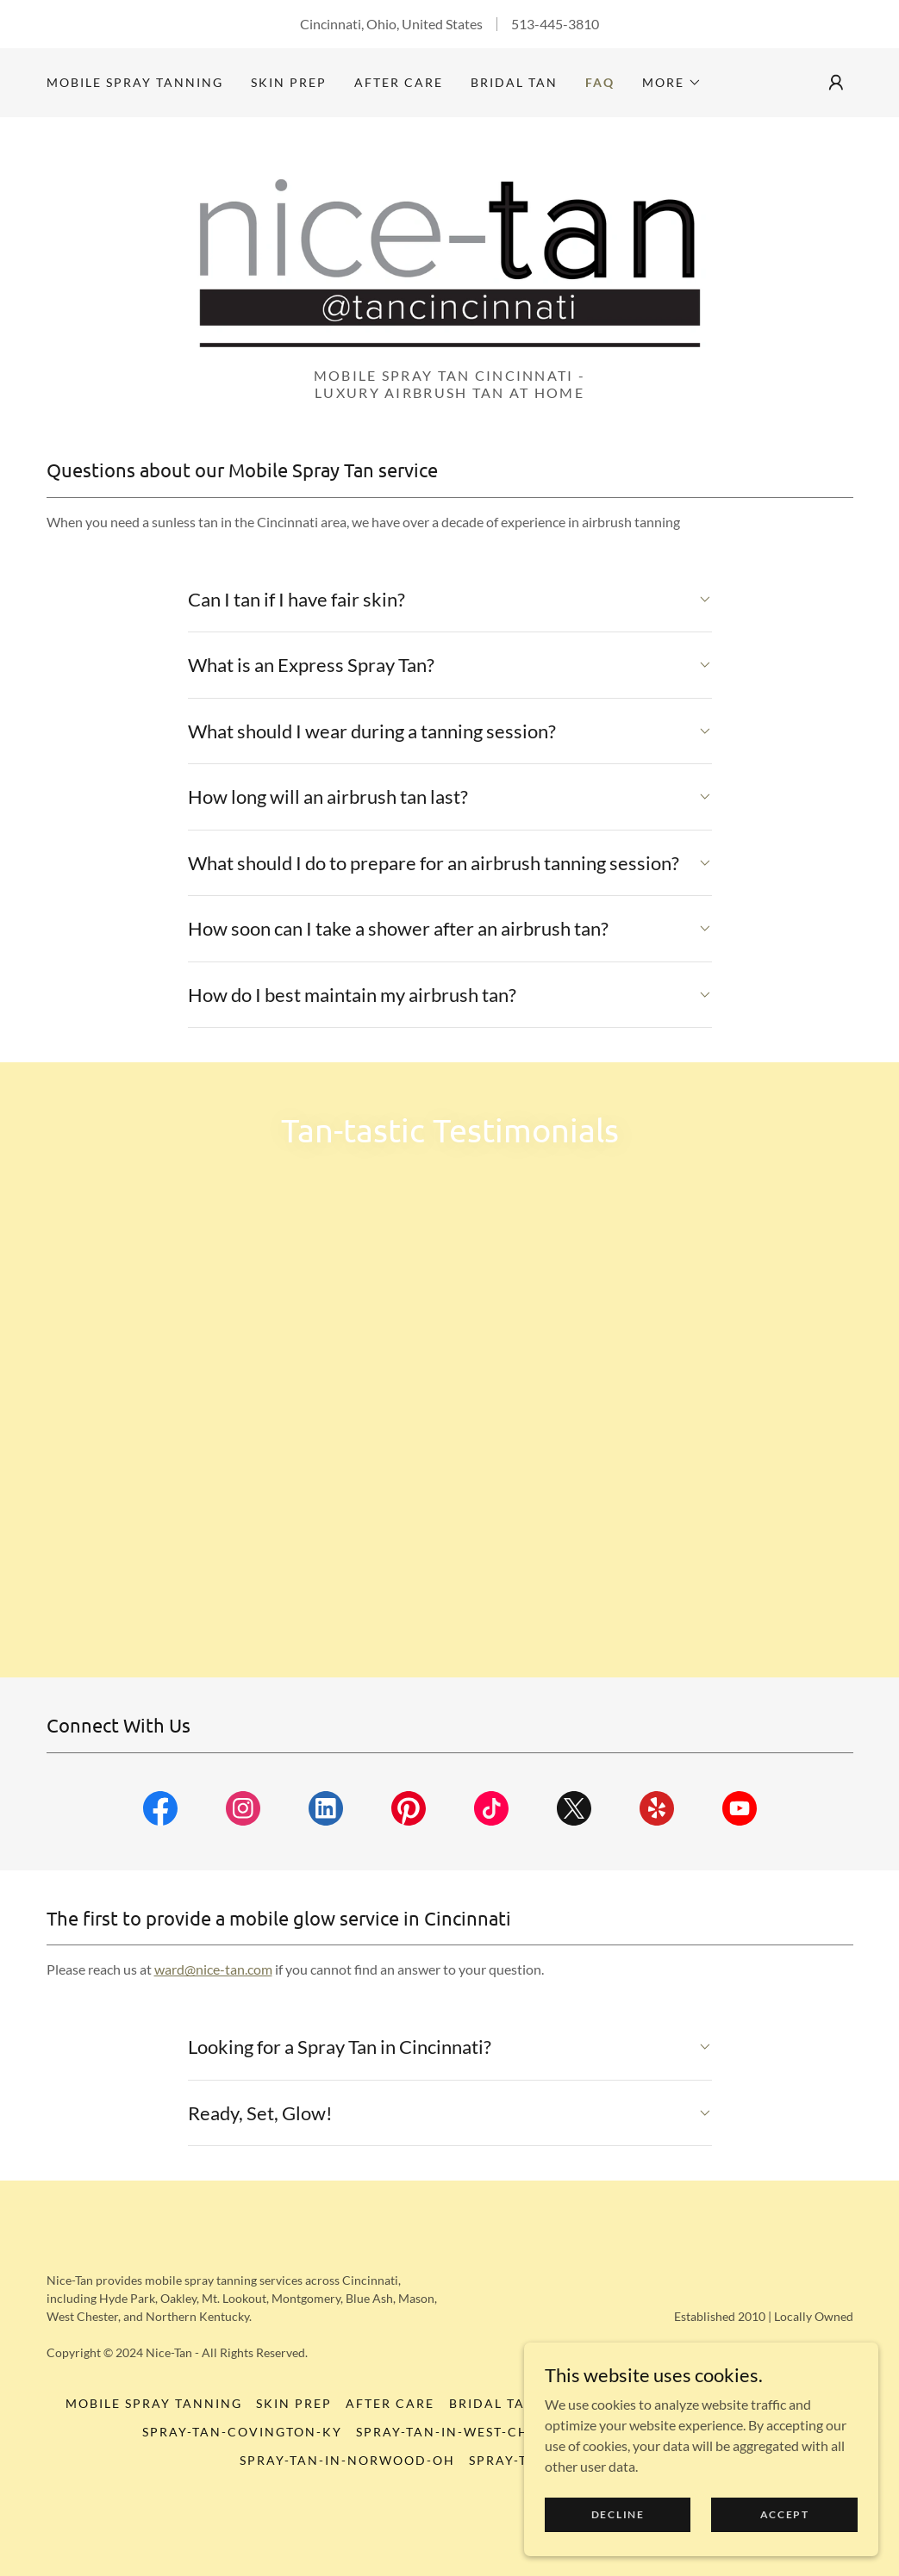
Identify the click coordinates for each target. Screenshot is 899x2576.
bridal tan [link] (514, 82)
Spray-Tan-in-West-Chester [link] (464, 2523)
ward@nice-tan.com (213, 2060)
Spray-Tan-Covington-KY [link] (242, 2523)
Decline (625, 2514)
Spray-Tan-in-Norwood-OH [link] (347, 2551)
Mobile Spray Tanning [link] (135, 82)
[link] (450, 273)
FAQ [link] (600, 82)
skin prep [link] (289, 82)
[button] (672, 82)
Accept (786, 2514)
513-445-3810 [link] (555, 24)
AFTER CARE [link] (398, 82)
